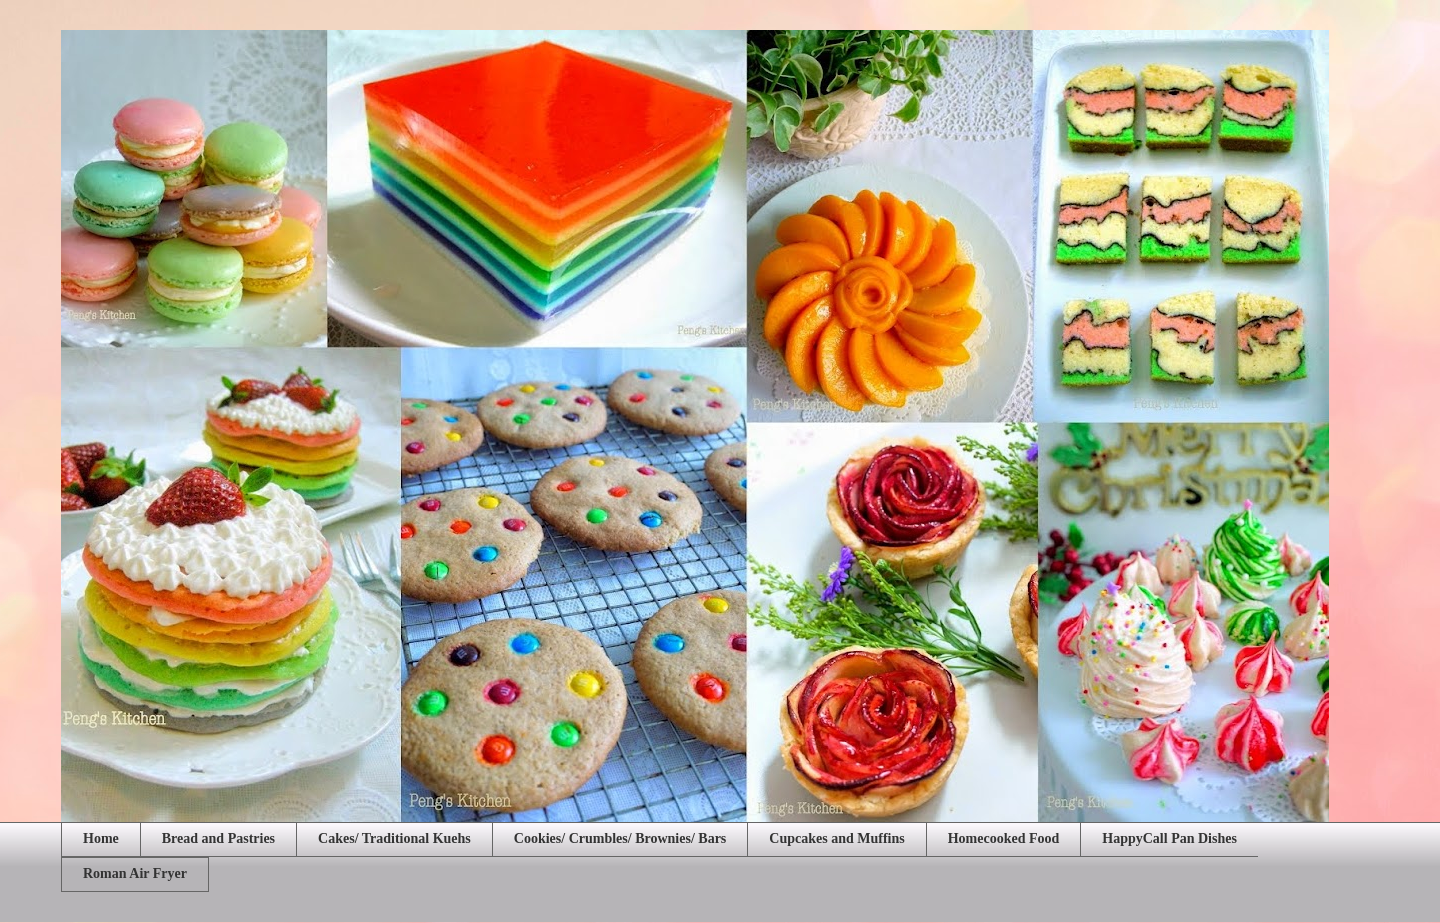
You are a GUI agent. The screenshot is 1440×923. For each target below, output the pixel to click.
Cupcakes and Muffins (836, 838)
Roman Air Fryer (135, 873)
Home (101, 838)
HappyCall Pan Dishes (1169, 838)
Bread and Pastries (218, 838)
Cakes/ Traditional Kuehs (394, 838)
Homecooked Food (1004, 838)
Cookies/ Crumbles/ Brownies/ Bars (620, 838)
